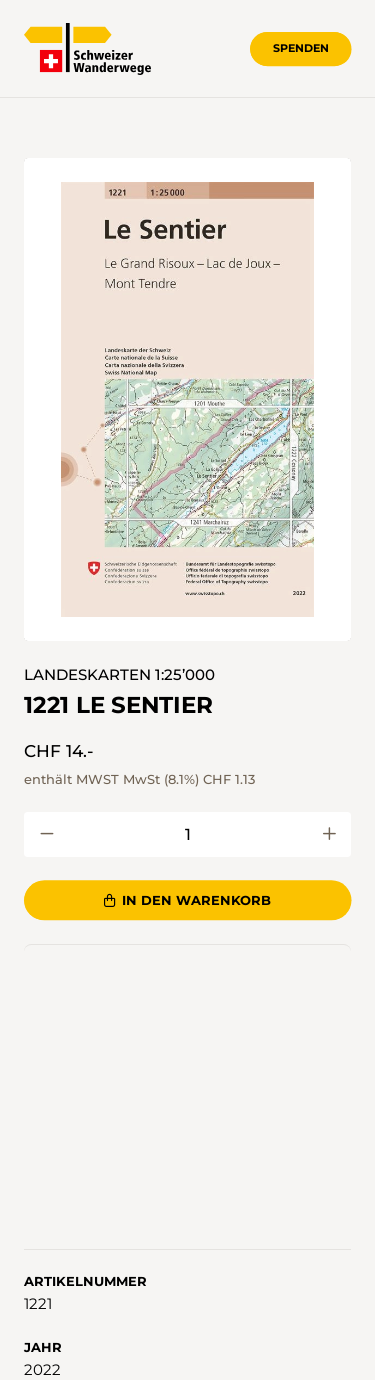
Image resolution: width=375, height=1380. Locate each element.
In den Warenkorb (188, 900)
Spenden (301, 48)
